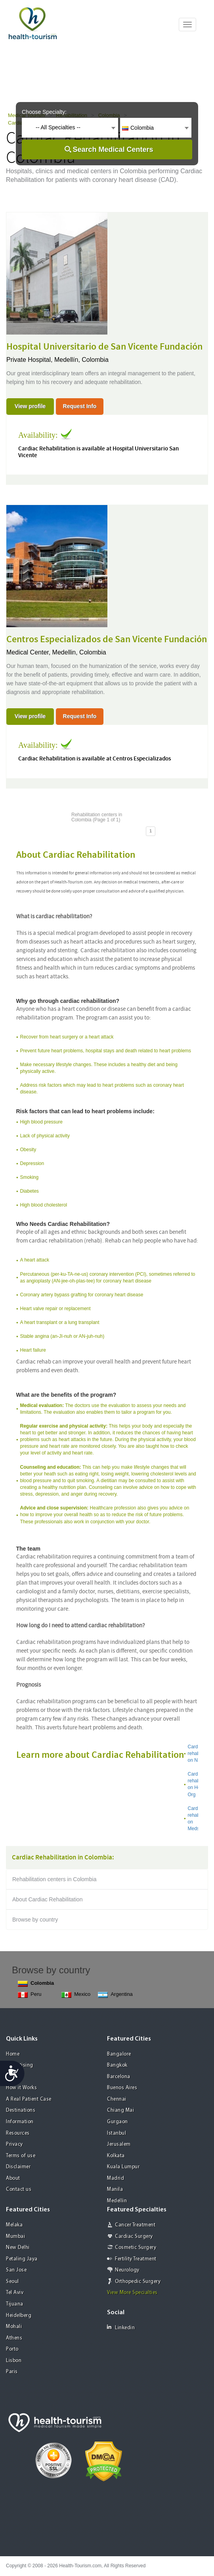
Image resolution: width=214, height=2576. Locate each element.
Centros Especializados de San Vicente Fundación (106, 639)
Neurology (127, 2270)
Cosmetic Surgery (135, 2247)
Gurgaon (117, 2121)
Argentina (115, 1994)
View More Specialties (132, 2292)
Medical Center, (29, 652)
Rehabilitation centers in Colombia (54, 1879)
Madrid (115, 2178)
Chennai (116, 2099)
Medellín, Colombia (81, 359)
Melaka (14, 2225)
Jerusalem (119, 2144)
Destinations (20, 2110)
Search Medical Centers (113, 149)
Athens (14, 2338)
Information (20, 2121)
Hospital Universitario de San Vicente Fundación (104, 346)
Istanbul (116, 2133)
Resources (18, 2133)
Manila (115, 2189)
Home (12, 2054)
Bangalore (119, 2054)
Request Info (80, 406)
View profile (30, 406)
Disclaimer (18, 2166)
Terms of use (20, 2155)
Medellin (117, 2200)
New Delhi (18, 2247)
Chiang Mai (120, 2110)
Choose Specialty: (44, 112)
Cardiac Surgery (134, 2236)
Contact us (18, 2189)
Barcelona (118, 2076)
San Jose (16, 2270)
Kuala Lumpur (123, 2166)
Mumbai (15, 2236)
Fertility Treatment (136, 2259)
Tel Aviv (14, 2292)
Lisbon (13, 2360)
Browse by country (35, 1919)
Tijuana (14, 2304)
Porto (12, 2349)
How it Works (21, 2087)
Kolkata (116, 2155)
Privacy (14, 2144)
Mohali (14, 2326)
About (13, 2178)
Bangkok (117, 2065)
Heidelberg (18, 2315)
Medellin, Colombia (79, 652)
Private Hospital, (30, 359)
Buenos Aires (122, 2087)
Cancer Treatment (135, 2225)
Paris (12, 2371)
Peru (29, 1994)
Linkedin (121, 2327)
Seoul (12, 2281)
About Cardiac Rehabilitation (47, 1899)
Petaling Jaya (22, 2259)
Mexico (75, 1994)
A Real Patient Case (29, 2099)
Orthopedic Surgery (137, 2281)
